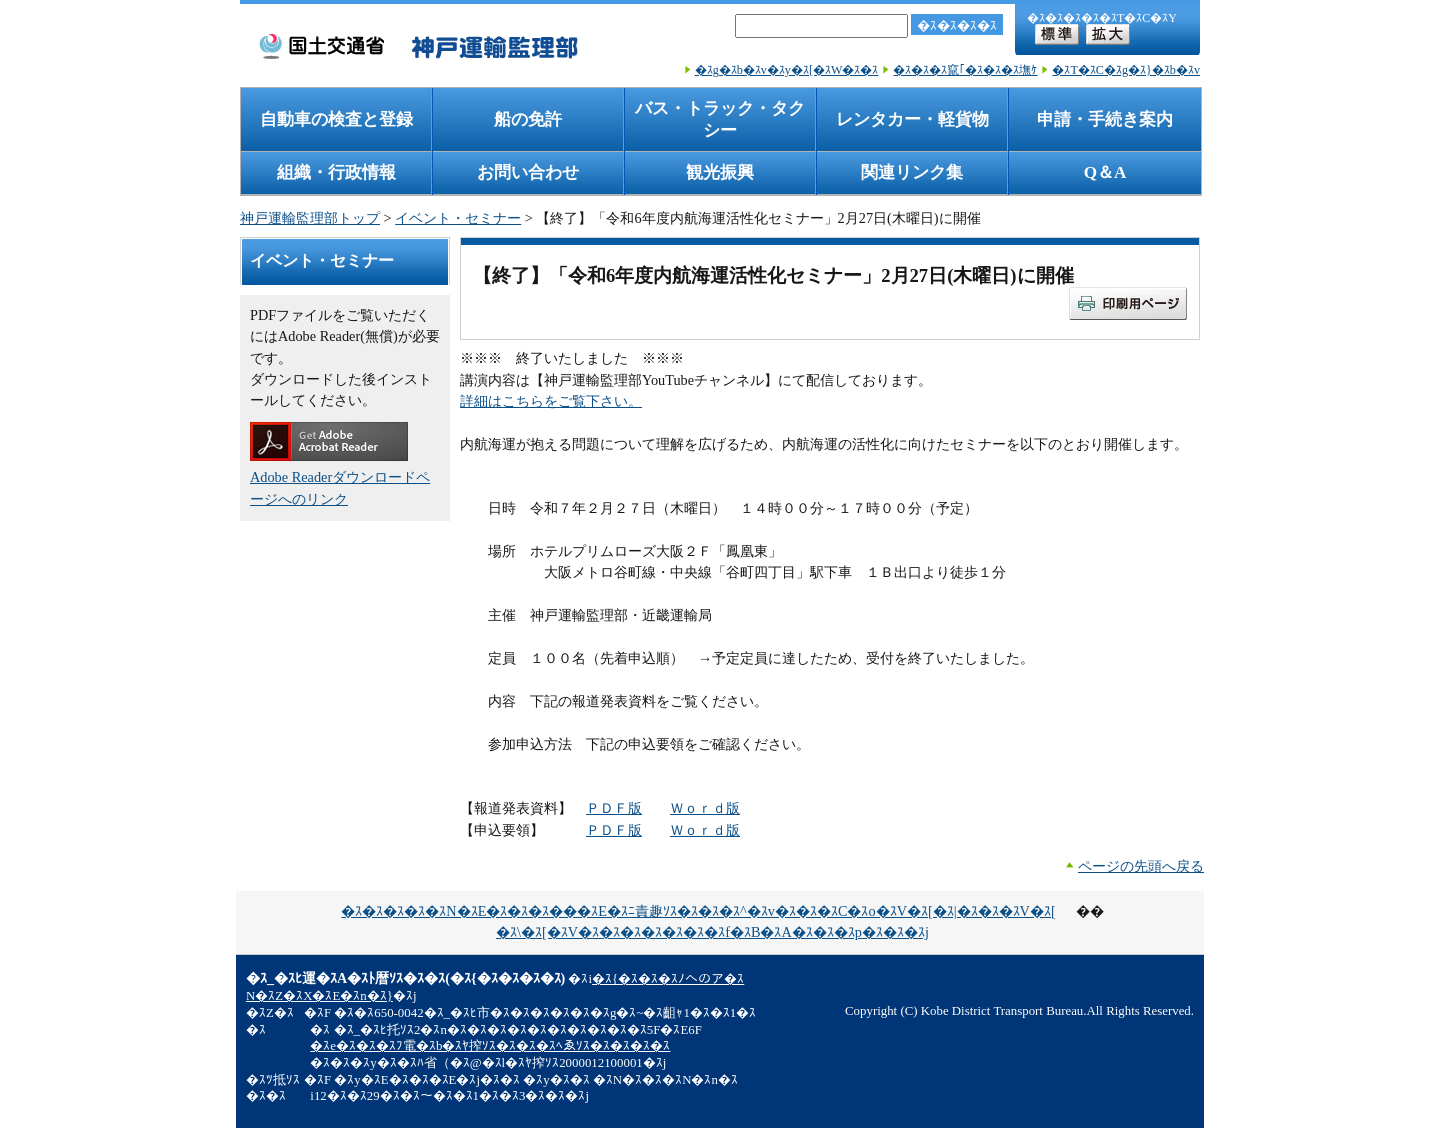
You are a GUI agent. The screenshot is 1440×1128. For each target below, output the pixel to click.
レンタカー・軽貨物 (912, 119)
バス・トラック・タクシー (720, 119)
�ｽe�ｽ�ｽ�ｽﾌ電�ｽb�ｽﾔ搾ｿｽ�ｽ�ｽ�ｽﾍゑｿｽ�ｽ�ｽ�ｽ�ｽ (490, 1046)
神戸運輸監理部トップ (310, 218)
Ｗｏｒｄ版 (705, 808)
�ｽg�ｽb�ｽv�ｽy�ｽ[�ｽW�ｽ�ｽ (787, 70)
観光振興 (720, 172)
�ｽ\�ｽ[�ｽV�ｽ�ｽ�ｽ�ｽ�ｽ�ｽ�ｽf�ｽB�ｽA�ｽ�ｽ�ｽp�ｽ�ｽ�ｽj (712, 932)
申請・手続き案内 (1105, 119)
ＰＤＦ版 (614, 808)
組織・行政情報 (336, 172)
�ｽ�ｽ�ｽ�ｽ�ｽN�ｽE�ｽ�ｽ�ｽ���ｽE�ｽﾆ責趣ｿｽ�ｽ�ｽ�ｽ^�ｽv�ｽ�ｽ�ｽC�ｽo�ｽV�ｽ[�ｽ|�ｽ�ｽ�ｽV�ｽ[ (698, 911)
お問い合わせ (528, 172)
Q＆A (1105, 172)
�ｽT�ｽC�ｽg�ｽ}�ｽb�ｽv (1126, 70)
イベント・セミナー (458, 218)
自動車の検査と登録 (336, 119)
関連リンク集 (912, 172)
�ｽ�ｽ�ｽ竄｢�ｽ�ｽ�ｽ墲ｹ (965, 70)
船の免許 (528, 119)
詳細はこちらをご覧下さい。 (551, 401)
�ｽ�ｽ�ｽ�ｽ (957, 25)
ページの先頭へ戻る (1141, 866)
